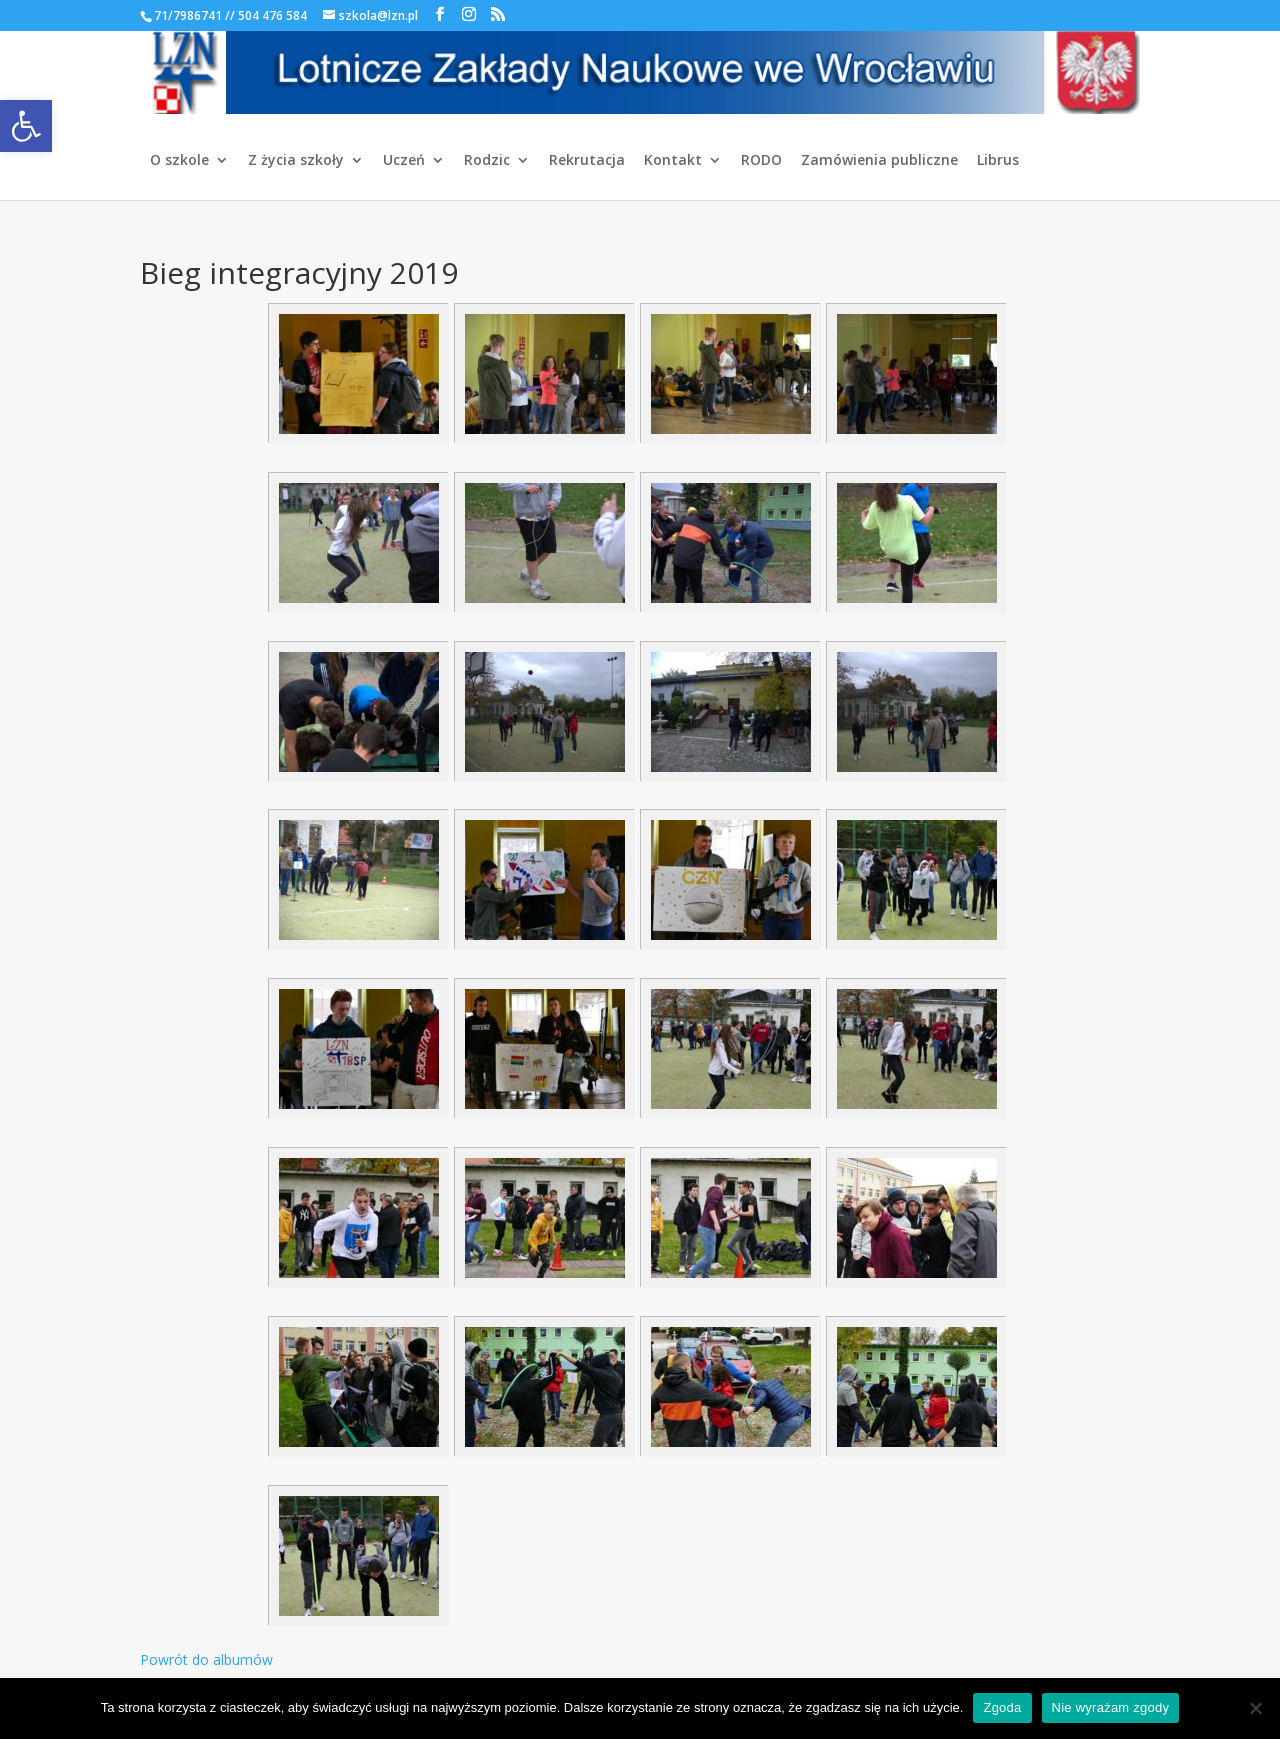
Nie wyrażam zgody (1111, 1707)
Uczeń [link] (404, 161)
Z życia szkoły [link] (296, 161)
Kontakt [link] (673, 161)
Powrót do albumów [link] (206, 1659)
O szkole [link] (179, 161)
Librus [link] (998, 161)
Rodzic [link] (487, 161)
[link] (26, 126)
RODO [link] (761, 161)
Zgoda (1002, 1707)
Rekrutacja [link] (587, 161)
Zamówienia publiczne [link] (879, 161)
